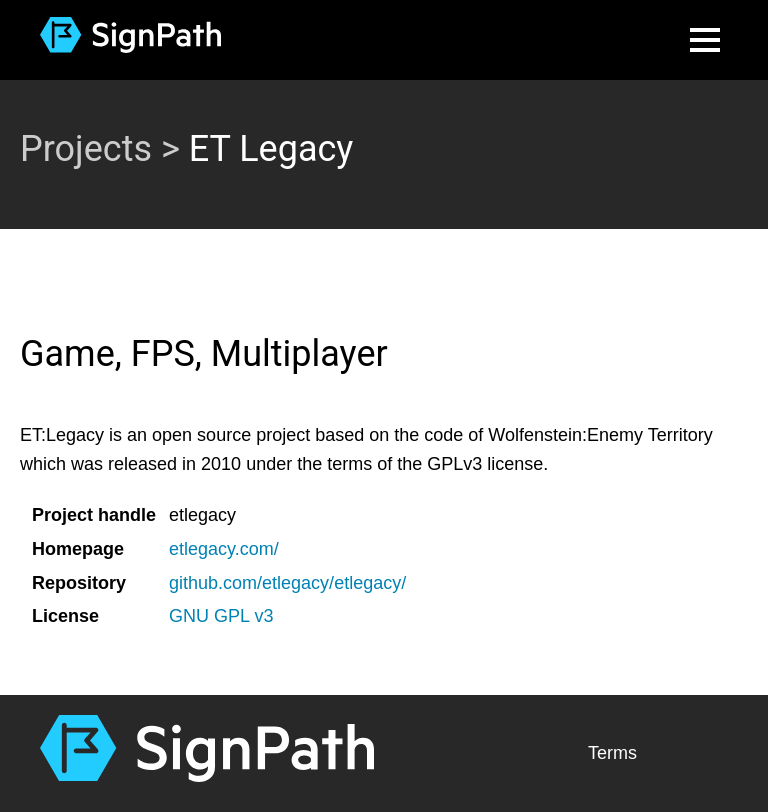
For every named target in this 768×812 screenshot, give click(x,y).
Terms (612, 753)
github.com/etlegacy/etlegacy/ (287, 583)
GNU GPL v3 (221, 616)
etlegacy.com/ (224, 549)
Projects (86, 149)
